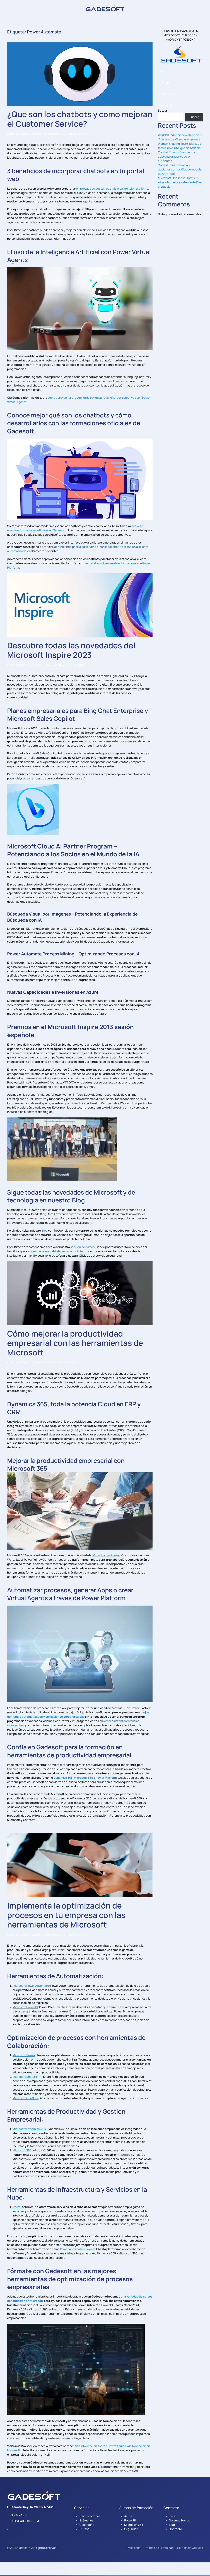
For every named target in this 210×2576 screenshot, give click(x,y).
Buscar (162, 110)
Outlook (126, 2155)
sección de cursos (82, 1247)
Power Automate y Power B (78, 2249)
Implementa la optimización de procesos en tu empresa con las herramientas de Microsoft (66, 1915)
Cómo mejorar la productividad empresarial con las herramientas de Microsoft (75, 1343)
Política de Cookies (190, 2548)
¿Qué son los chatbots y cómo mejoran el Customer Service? (79, 119)
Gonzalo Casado (29, 133)
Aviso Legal (134, 2548)
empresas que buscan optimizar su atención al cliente (112, 188)
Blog (84, 133)
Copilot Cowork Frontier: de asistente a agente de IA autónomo (176, 156)
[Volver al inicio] (105, 8)
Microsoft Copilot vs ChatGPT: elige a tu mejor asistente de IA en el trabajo (180, 182)
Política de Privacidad (159, 2548)
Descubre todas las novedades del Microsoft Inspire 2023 (71, 650)
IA (84, 778)
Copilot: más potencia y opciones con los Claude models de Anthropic (179, 169)
